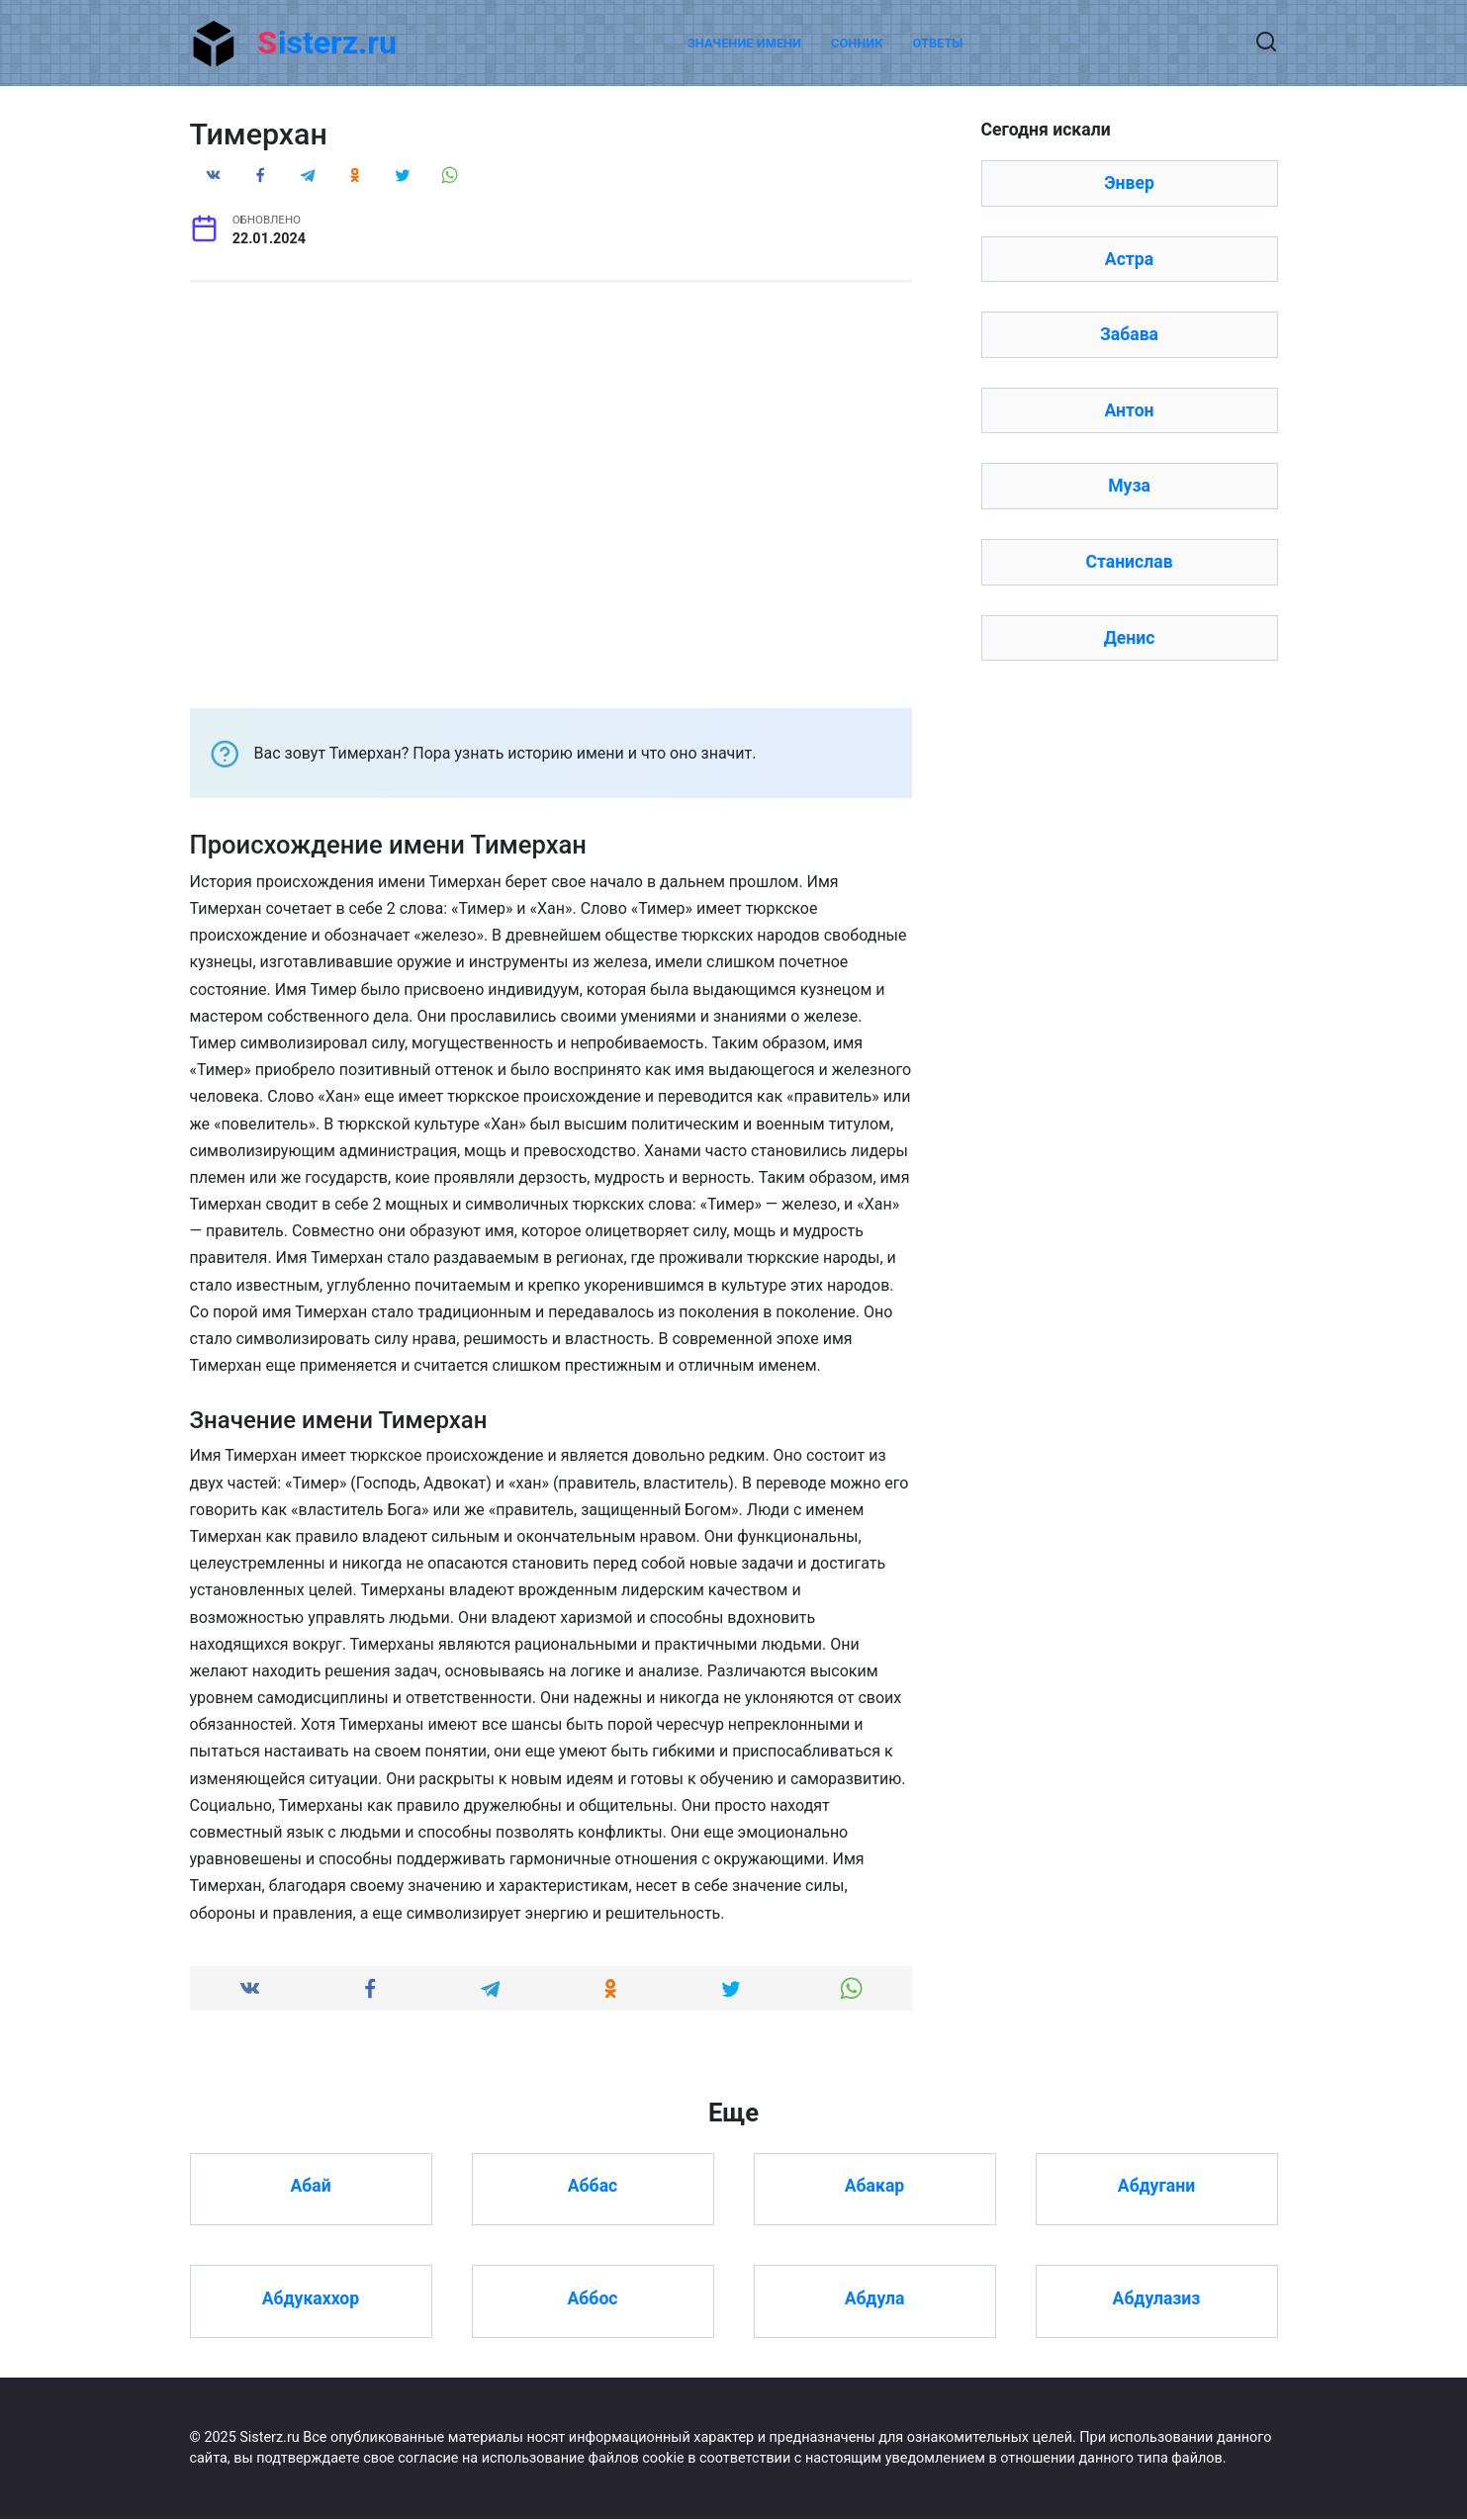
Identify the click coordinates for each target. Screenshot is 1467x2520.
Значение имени (744, 43)
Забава (1129, 334)
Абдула (875, 2298)
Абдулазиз (1157, 2298)
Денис (1129, 638)
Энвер (1129, 183)
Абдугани (1156, 2186)
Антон (1128, 410)
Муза (1129, 485)
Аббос (593, 2298)
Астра (1129, 259)
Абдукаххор (310, 2298)
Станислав (1128, 562)
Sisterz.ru (327, 42)
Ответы (938, 43)
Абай (310, 2186)
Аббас (592, 2186)
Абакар (874, 2186)
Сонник (857, 43)
